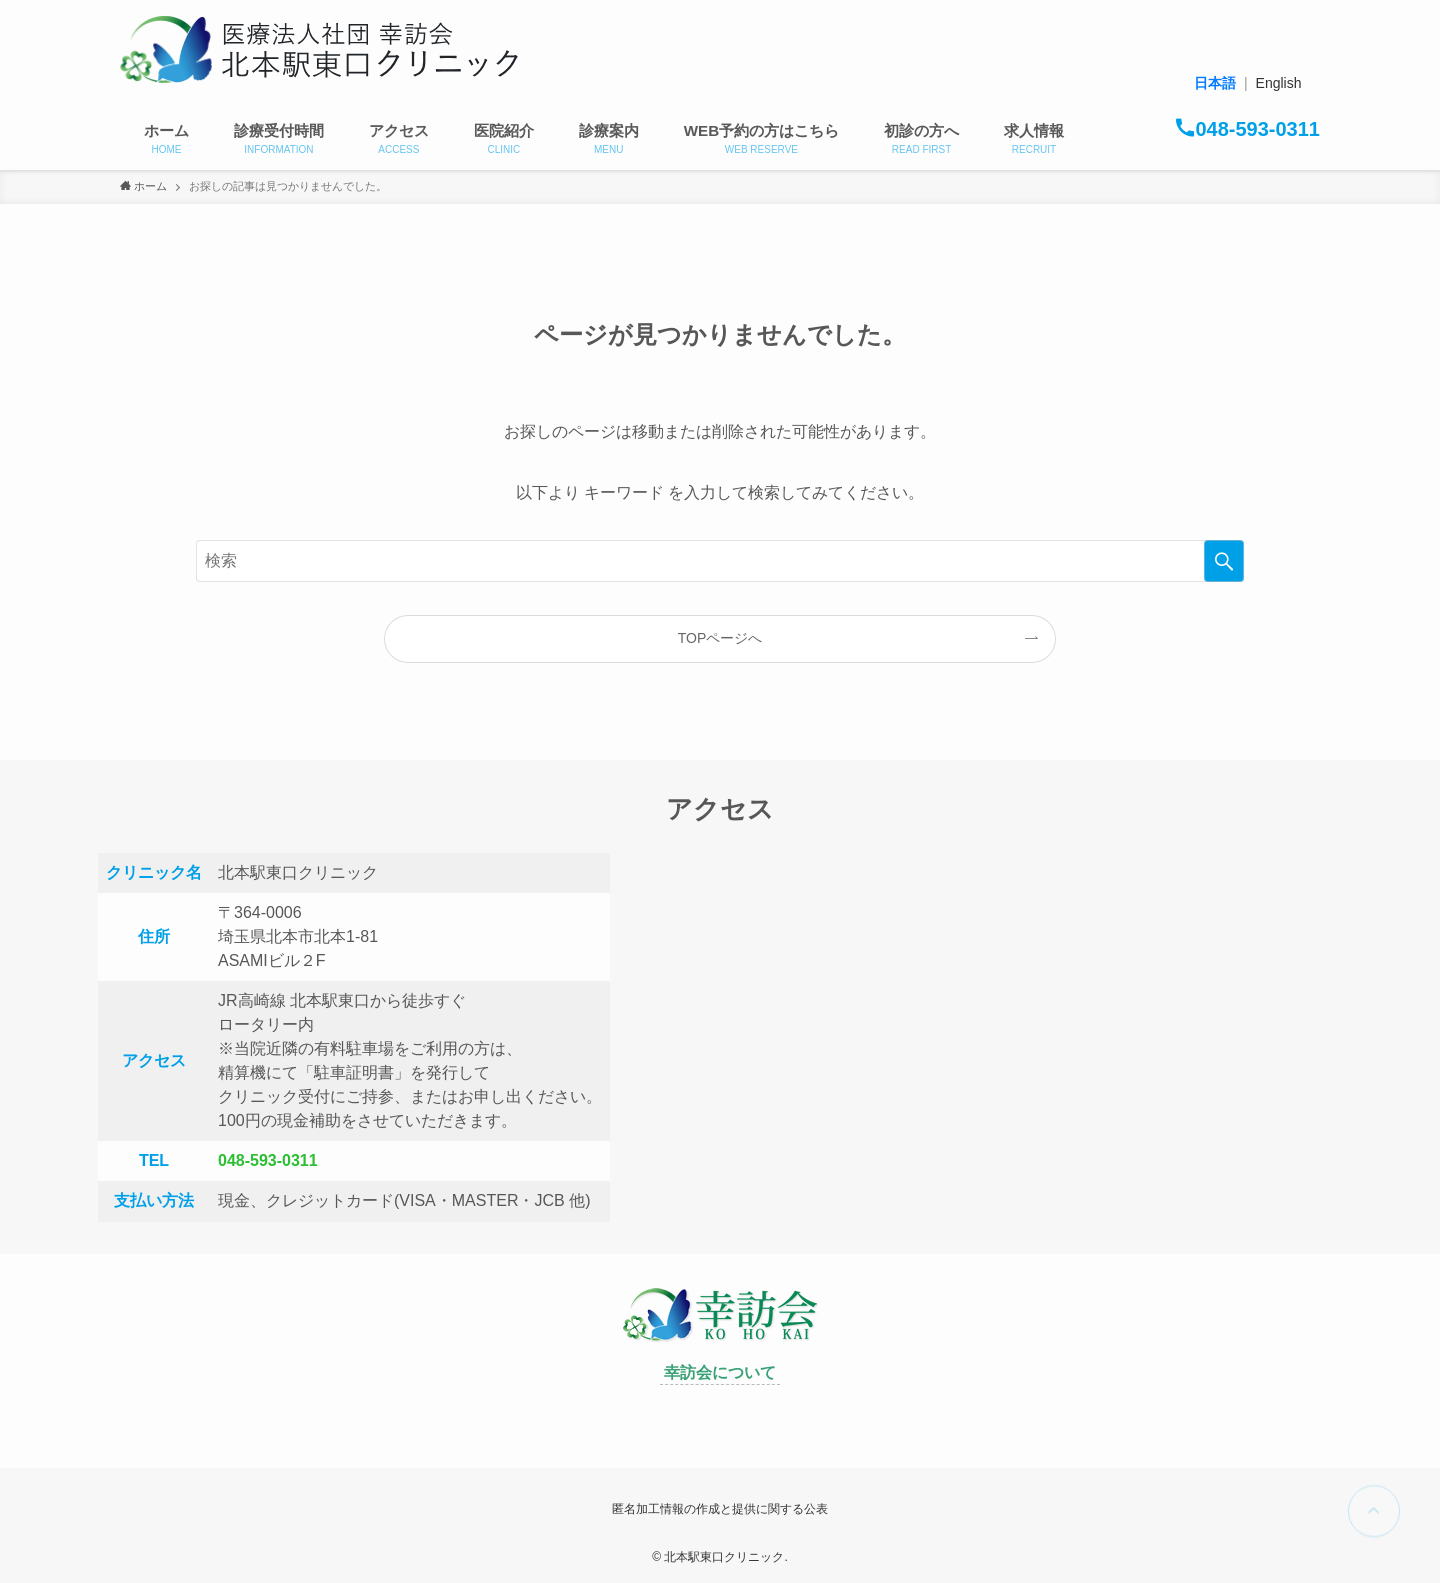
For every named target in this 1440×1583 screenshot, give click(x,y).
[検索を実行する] (1224, 561)
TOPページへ (720, 638)
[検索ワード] (720, 561)
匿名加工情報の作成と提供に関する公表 (720, 1509)
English (1279, 83)
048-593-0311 (268, 1160)
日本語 (1215, 83)
